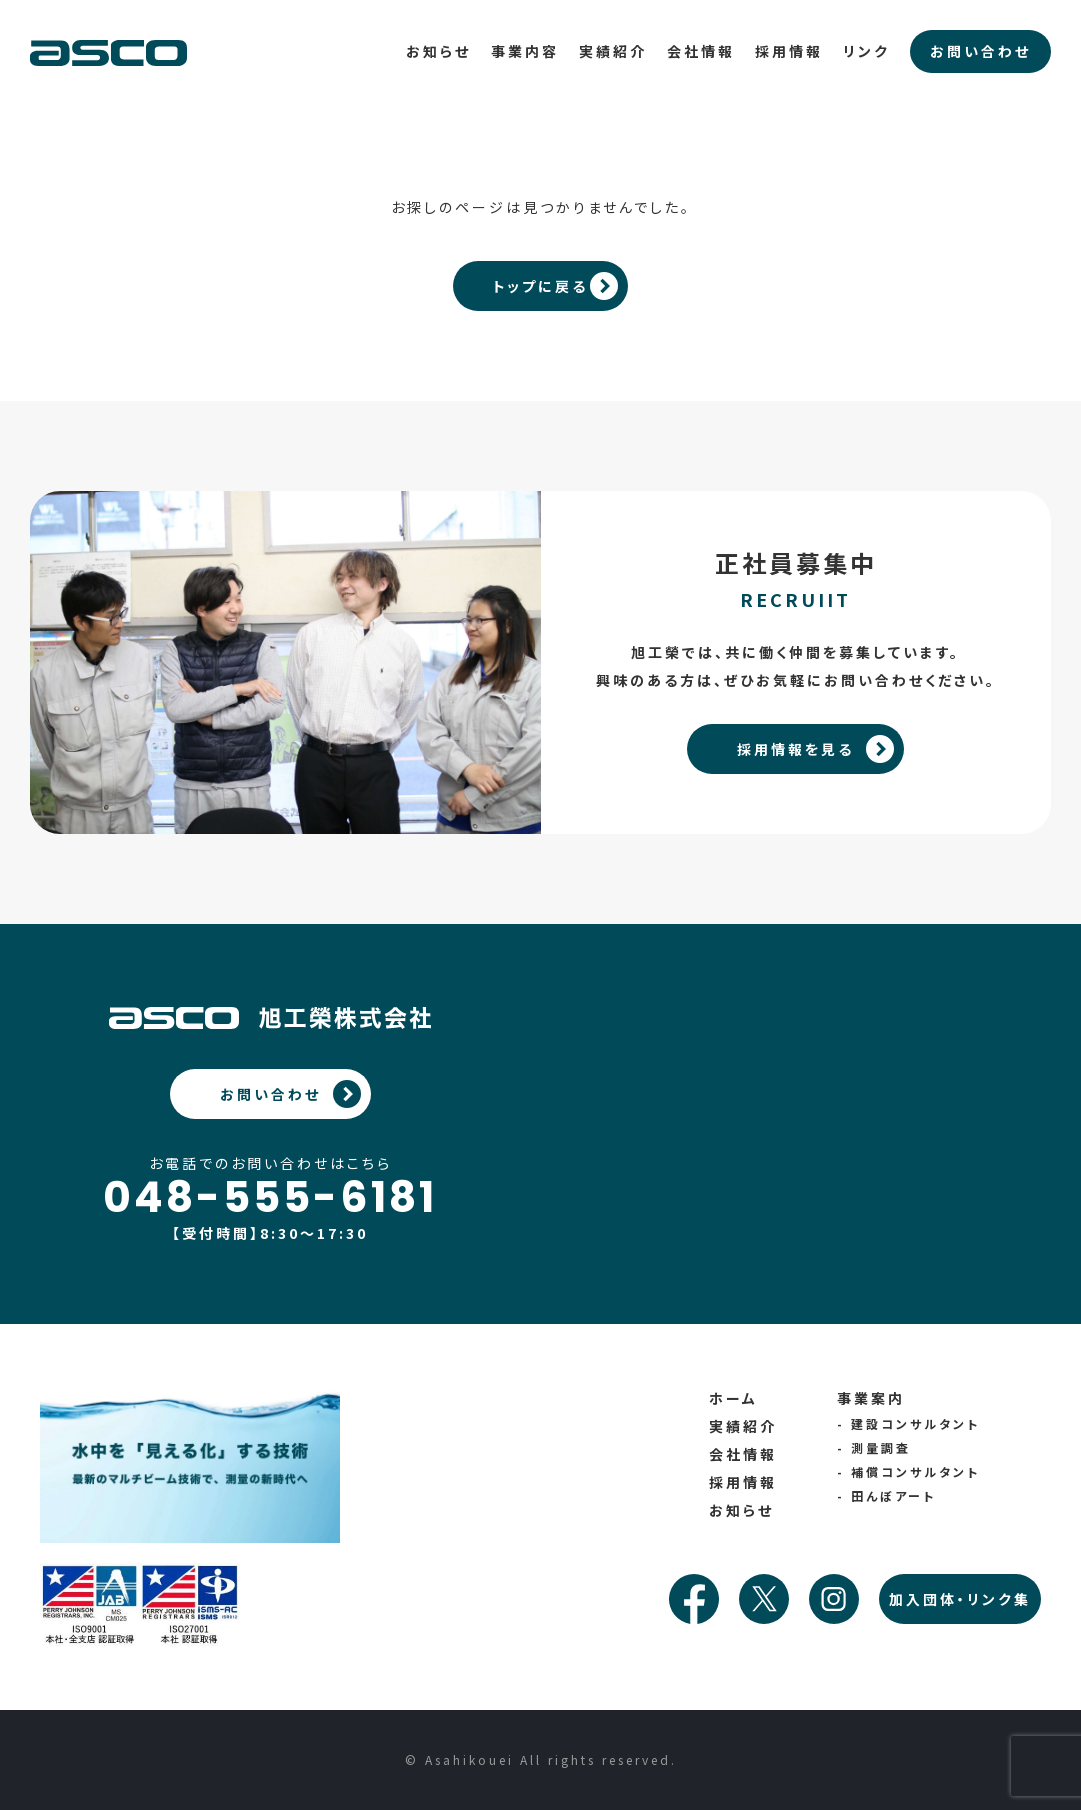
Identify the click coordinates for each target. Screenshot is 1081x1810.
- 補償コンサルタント (908, 1471)
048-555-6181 (270, 1198)
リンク (866, 51)
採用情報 (789, 51)
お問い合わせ (270, 1094)
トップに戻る (541, 286)
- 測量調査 (874, 1447)
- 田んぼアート (886, 1495)
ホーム (733, 1398)
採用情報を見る (795, 749)
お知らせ (438, 51)
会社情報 (701, 51)
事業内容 (525, 51)
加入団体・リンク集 (960, 1599)
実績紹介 (613, 51)
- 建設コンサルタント (908, 1423)
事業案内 (871, 1398)
